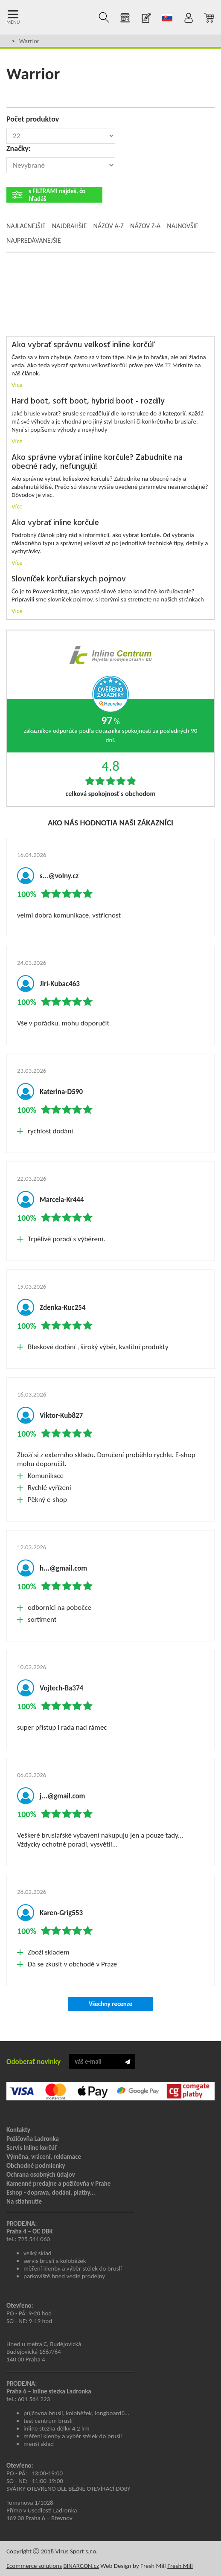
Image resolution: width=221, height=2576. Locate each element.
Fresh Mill (180, 2566)
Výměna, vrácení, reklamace (43, 2157)
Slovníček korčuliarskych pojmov (69, 579)
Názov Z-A (145, 226)
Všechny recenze (110, 2004)
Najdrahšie (69, 226)
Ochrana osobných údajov (40, 2174)
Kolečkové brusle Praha (35, 17)
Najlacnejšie (26, 226)
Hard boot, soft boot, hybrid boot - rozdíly (88, 401)
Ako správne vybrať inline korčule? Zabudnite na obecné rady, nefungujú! (97, 462)
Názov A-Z (108, 226)
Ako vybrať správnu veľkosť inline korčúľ (83, 345)
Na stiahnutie (24, 2201)
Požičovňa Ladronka (32, 2139)
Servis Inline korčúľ (31, 2148)
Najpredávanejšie (33, 240)
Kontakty (18, 2130)
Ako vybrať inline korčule (55, 523)
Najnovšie (182, 226)
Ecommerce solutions (34, 2566)
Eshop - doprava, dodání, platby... (50, 2192)
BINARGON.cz (81, 2566)
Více (17, 385)
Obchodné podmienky (35, 2165)
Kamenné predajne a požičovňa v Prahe (58, 2183)
